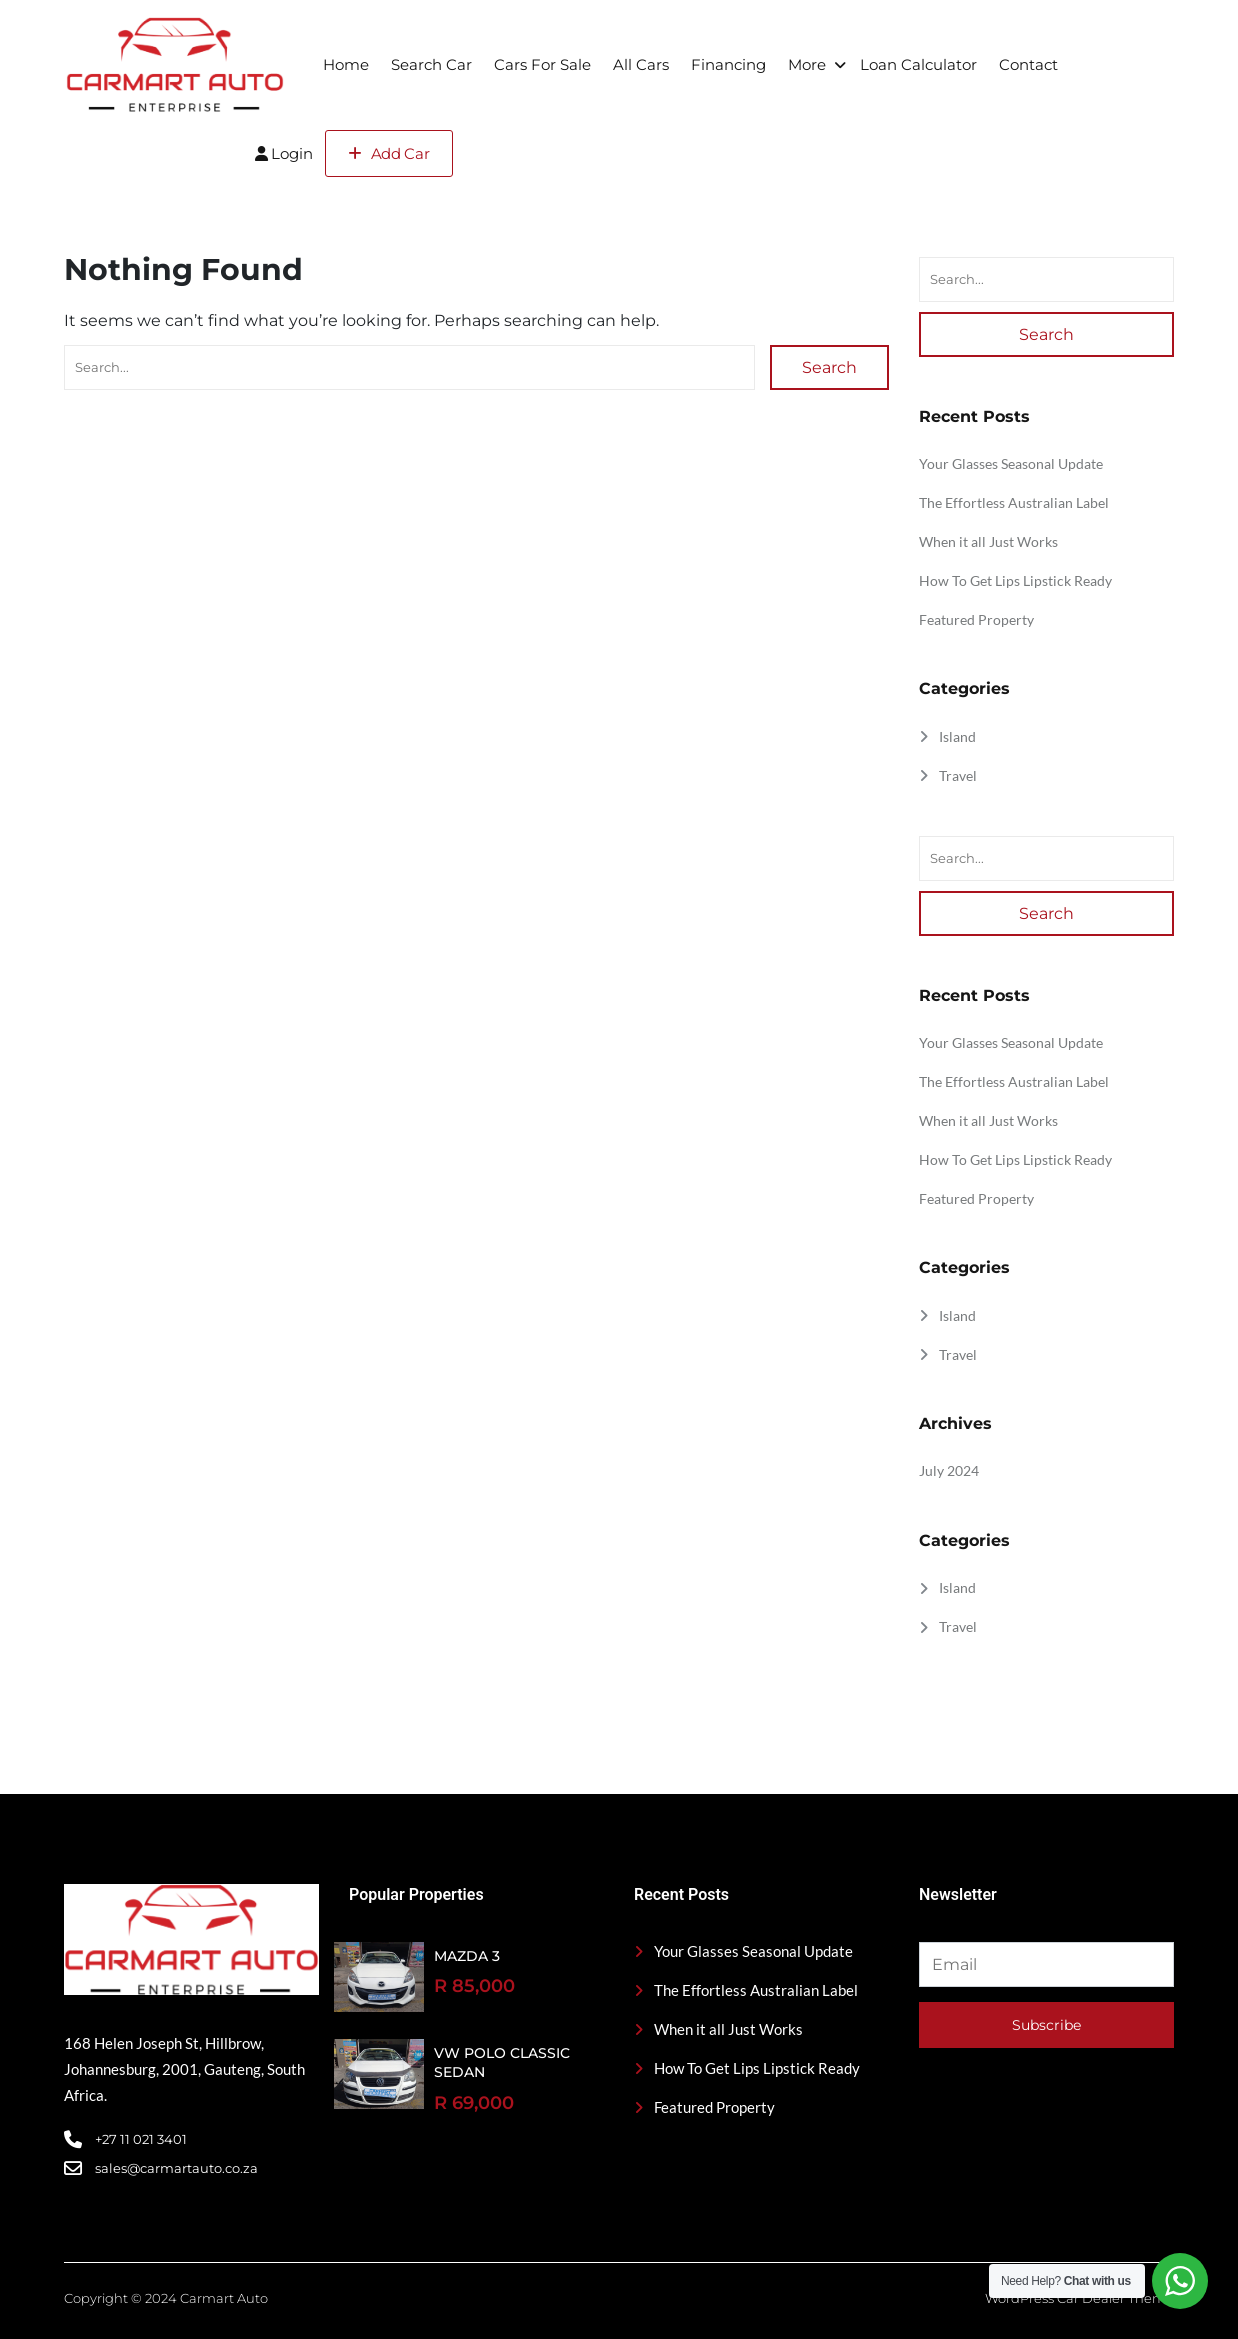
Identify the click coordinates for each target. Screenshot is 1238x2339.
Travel (958, 775)
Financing (728, 64)
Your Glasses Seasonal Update (1011, 463)
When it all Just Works (988, 541)
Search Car (431, 64)
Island (957, 736)
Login (284, 153)
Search (829, 367)
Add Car (389, 153)
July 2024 (949, 1470)
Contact (1028, 64)
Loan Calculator (918, 64)
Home (346, 64)
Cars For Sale (542, 64)
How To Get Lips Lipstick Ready (1015, 580)
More (807, 64)
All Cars (641, 64)
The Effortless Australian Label (1014, 502)
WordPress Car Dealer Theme (1079, 2298)
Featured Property (976, 619)
